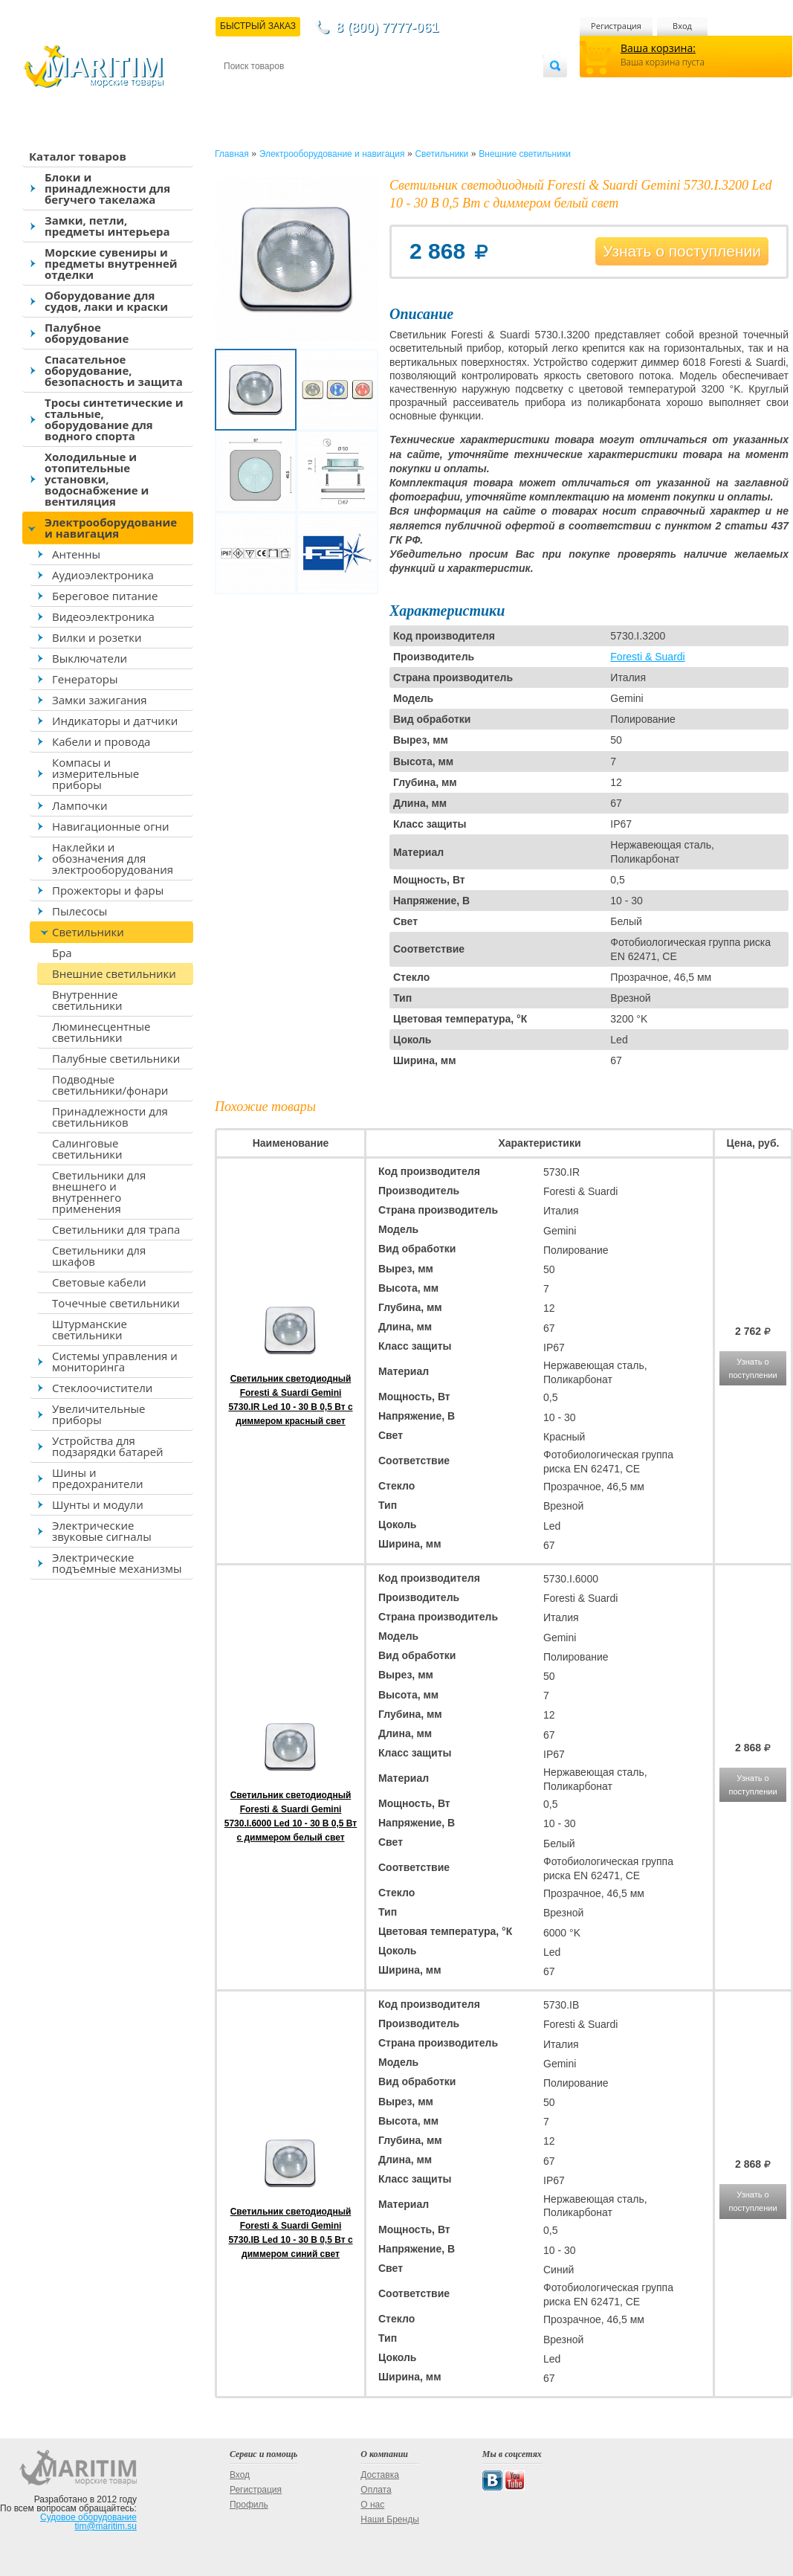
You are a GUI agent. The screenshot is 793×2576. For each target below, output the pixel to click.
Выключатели (89, 658)
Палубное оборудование (87, 333)
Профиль (249, 2504)
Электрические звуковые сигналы (102, 1531)
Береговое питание (105, 595)
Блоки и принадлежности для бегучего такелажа (107, 188)
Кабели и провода (101, 741)
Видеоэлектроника (103, 616)
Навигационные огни (110, 826)
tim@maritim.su (105, 2526)
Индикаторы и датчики (115, 720)
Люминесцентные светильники (101, 1032)
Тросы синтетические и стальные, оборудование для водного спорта (114, 419)
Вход (682, 25)
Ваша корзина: (658, 48)
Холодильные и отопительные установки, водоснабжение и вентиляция (97, 479)
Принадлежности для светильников (110, 1117)
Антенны (76, 554)
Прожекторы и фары (108, 890)
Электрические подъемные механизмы (116, 1563)
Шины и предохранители (97, 1478)
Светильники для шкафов (99, 1256)
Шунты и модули (97, 1504)
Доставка (296, 90)
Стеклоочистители (102, 1387)
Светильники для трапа (116, 1229)
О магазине (401, 90)
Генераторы (84, 679)
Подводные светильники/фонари (110, 1085)
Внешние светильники (114, 973)
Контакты (241, 90)
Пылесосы (79, 911)
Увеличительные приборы (98, 1414)
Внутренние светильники (87, 1000)
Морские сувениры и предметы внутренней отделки (111, 263)
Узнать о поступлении (682, 251)
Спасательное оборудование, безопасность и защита (114, 370)
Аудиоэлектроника (103, 574)
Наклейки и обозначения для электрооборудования (112, 858)
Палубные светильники (116, 1058)
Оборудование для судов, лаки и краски (106, 301)
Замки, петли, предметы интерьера (107, 226)
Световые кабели (99, 1282)
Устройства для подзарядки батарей (108, 1446)
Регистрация (616, 25)
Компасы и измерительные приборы (95, 773)
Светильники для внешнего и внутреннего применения (99, 1192)
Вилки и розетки (97, 637)
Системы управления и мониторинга (115, 1361)
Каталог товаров (77, 156)
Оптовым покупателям (496, 90)
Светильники (88, 931)
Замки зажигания (99, 699)
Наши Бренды (389, 2519)
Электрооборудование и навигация (111, 528)
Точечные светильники (116, 1302)
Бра (62, 952)
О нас (372, 2504)
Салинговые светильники (87, 1149)
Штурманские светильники (89, 1329)
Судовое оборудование (88, 2517)
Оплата (346, 90)
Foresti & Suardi (647, 657)
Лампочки (80, 805)
